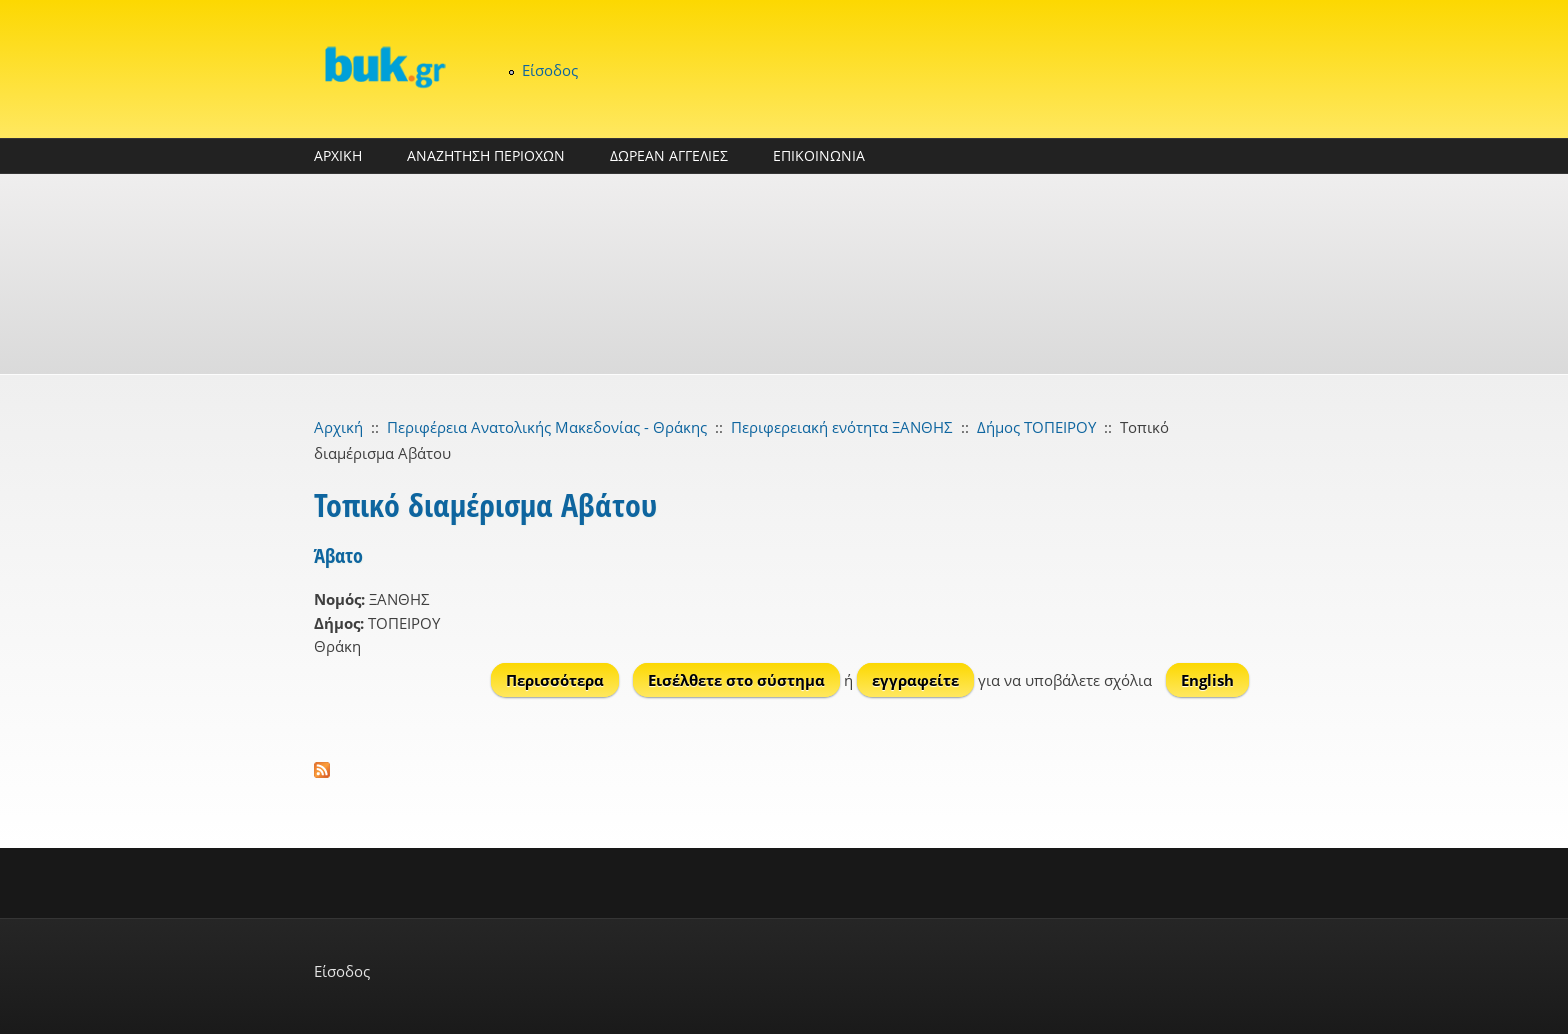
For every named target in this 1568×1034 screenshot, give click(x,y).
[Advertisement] (784, 274)
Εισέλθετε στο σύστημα (736, 680)
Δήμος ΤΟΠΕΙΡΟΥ (1036, 427)
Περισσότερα (562, 679)
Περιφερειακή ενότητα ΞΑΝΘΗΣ (842, 427)
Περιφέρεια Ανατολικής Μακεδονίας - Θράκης (547, 427)
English (1207, 680)
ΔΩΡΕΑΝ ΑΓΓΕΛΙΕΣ (669, 155)
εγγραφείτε (915, 680)
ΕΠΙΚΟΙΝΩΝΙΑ (819, 155)
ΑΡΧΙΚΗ (338, 155)
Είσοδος (550, 70)
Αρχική (338, 427)
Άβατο (338, 555)
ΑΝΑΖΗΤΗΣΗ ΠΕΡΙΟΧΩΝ (486, 155)
